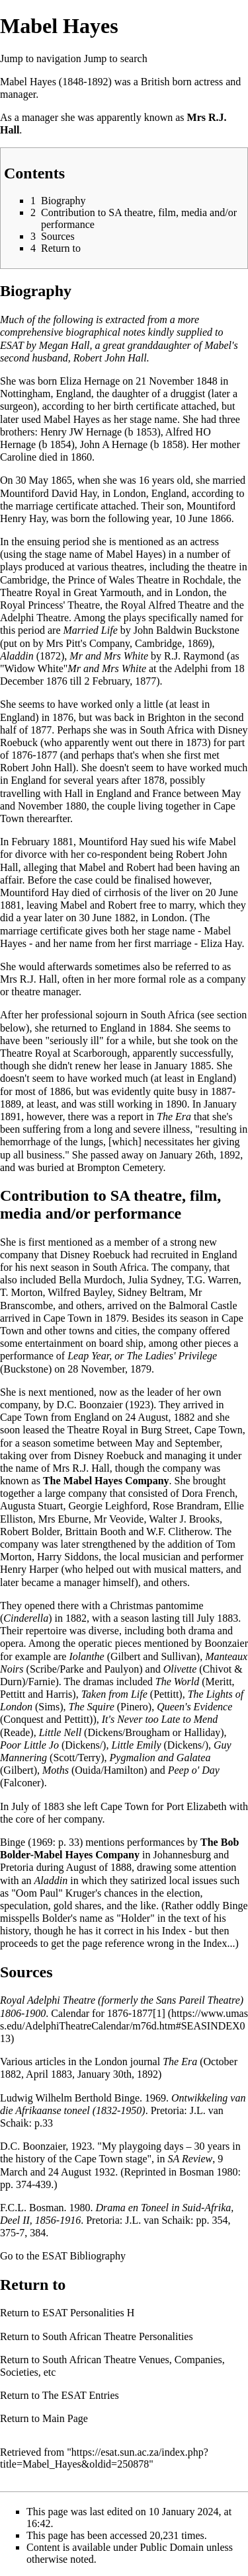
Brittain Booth (95, 1531)
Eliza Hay (220, 943)
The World (177, 1681)
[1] (159, 2013)
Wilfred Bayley (80, 1292)
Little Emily (136, 1745)
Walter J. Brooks (184, 1519)
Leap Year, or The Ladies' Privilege (142, 1355)
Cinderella (25, 1618)
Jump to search (115, 58)
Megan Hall (64, 345)
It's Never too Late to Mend (160, 1719)
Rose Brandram (186, 1505)
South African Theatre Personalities (117, 2336)
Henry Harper (29, 1569)
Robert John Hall (36, 767)
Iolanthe (86, 1656)
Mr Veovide (119, 1519)
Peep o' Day (194, 1770)
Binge (12, 1842)
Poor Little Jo (29, 1745)
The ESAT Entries (80, 2395)
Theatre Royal (97, 1429)
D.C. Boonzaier (90, 1404)
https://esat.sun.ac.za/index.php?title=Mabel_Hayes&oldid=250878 (104, 2458)
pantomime (180, 1605)
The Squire (91, 1706)
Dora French (208, 1493)
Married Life (90, 630)
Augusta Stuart (31, 1505)
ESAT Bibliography (84, 2255)
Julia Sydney (154, 1279)
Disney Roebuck (95, 1254)
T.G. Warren (212, 1279)
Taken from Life (114, 1694)
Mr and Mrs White (108, 656)
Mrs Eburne (63, 1519)
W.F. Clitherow (178, 1531)
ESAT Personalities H (88, 2312)
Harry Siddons (68, 1556)
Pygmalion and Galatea (160, 1757)
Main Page (65, 2418)
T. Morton (21, 1292)
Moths (55, 1770)
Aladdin (17, 656)
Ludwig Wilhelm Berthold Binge (70, 2097)
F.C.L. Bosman (32, 2207)
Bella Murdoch (90, 1279)
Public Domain (172, 2547)
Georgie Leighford (108, 1505)
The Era (174, 1116)
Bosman (196, 2172)
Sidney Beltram (151, 1292)
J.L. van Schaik (157, 2220)
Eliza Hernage (90, 381)
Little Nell (60, 1732)
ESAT (12, 345)
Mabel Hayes (28, 81)
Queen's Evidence (194, 1706)
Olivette (180, 1669)
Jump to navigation (40, 58)
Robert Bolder (30, 1531)
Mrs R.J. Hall (28, 979)
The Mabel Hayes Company (106, 1480)
